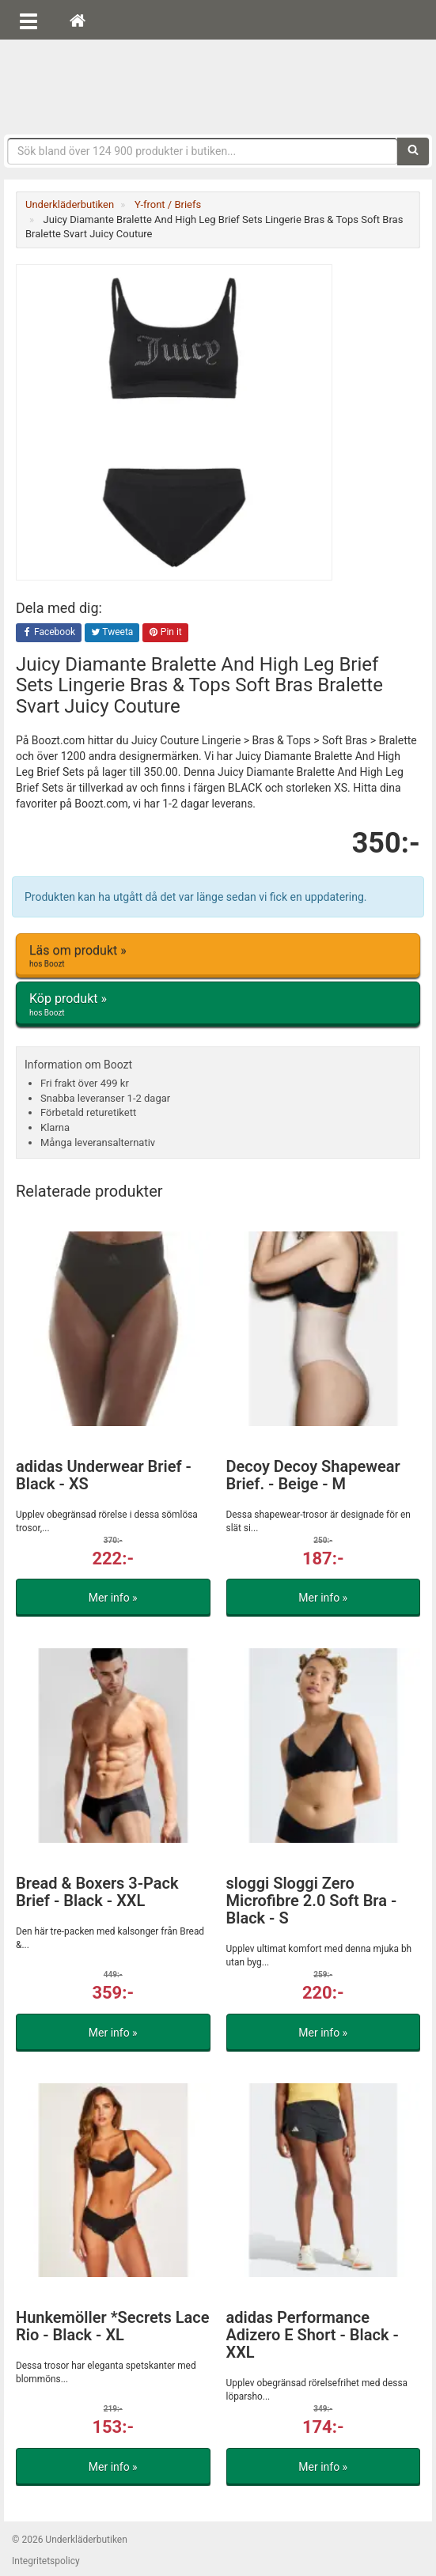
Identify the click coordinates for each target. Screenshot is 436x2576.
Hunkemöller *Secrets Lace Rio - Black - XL (113, 2326)
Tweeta (112, 632)
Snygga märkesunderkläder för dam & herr (218, 83)
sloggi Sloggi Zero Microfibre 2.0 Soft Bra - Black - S (311, 1900)
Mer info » (113, 1597)
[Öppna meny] (28, 20)
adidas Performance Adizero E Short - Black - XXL (312, 2335)
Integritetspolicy (46, 2561)
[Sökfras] (202, 151)
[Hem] (77, 20)
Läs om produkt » (218, 956)
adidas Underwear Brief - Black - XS (103, 1475)
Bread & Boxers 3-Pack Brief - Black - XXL (97, 1892)
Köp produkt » (218, 1004)
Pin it (165, 632)
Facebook (48, 632)
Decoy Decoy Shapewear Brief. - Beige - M (313, 1475)
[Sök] (413, 151)
